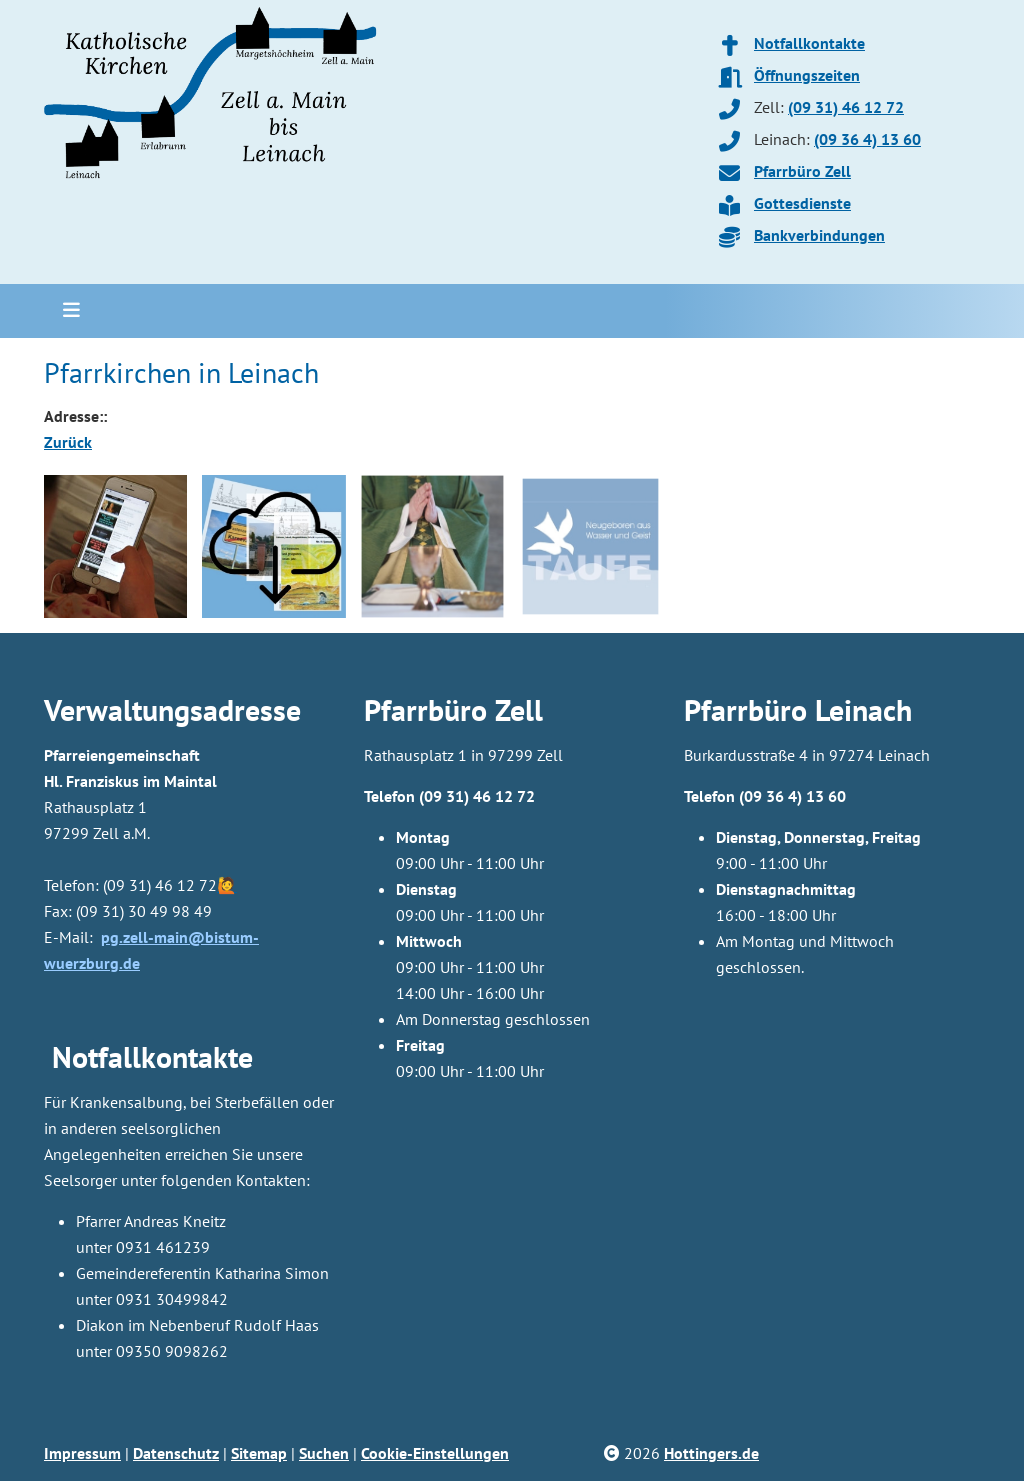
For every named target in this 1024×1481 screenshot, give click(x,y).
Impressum (82, 1453)
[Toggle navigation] (65, 311)
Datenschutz (176, 1453)
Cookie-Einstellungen (435, 1453)
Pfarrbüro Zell (802, 171)
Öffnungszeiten (807, 75)
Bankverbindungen (819, 235)
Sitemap (259, 1453)
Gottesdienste (802, 203)
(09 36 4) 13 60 (867, 139)
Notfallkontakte (809, 43)
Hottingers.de (711, 1453)
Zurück (68, 442)
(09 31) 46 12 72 (846, 107)
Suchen (324, 1453)
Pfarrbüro (745, 709)
